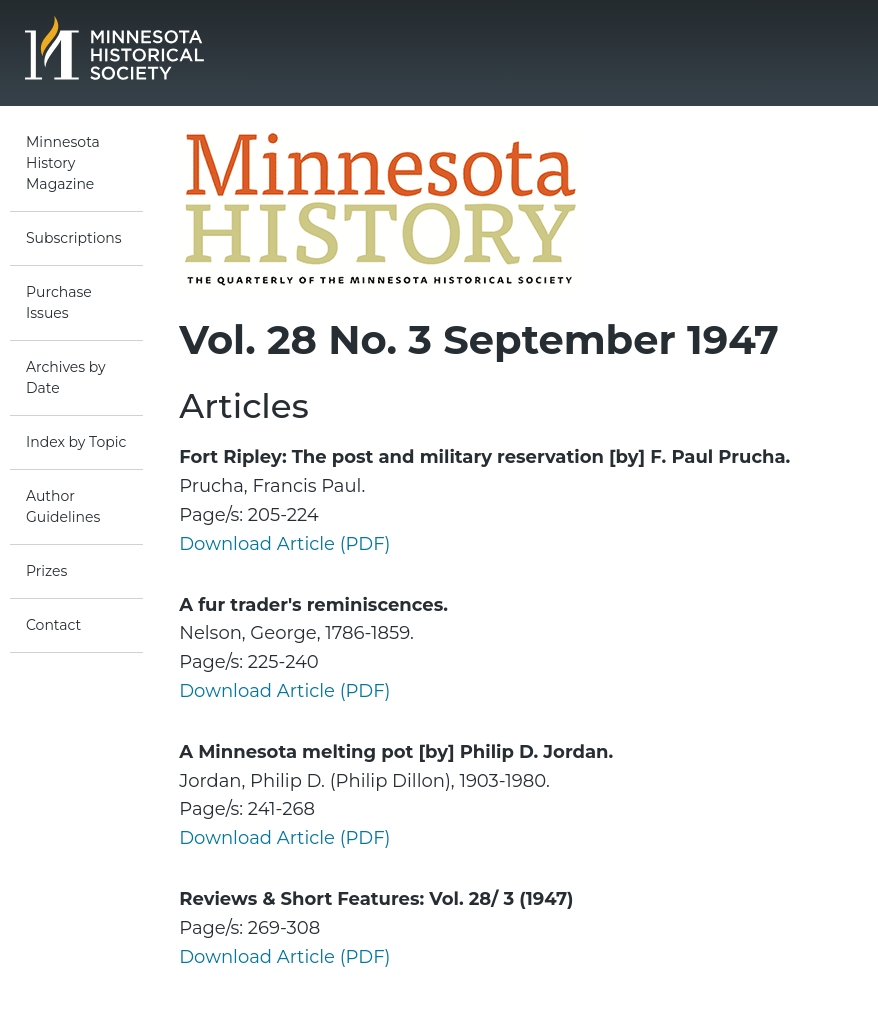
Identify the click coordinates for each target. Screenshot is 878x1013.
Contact (53, 625)
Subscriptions (74, 238)
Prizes (46, 571)
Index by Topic (76, 442)
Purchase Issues (59, 302)
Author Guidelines (63, 506)
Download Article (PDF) (284, 544)
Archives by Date (66, 377)
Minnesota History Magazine (63, 163)
